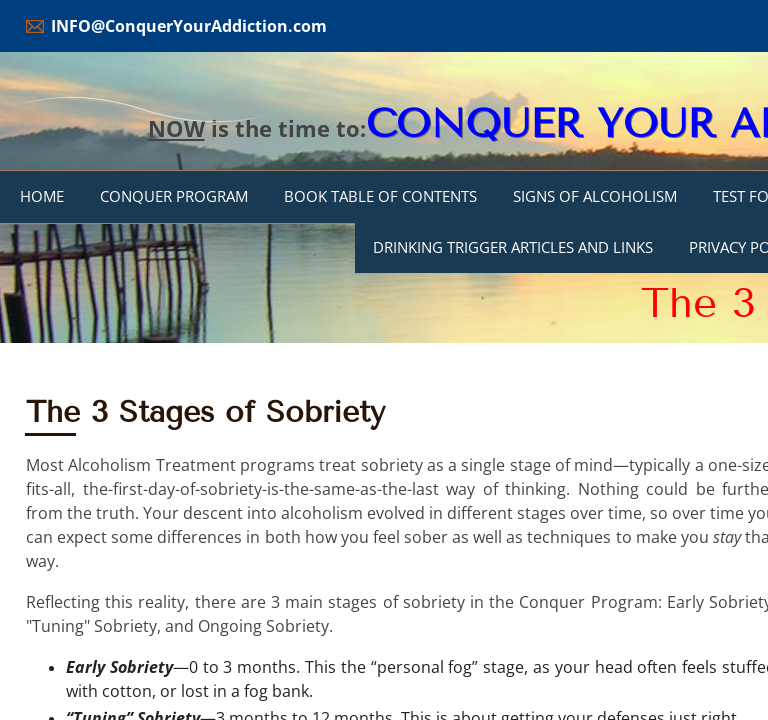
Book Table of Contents (380, 196)
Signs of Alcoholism (595, 196)
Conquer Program (174, 196)
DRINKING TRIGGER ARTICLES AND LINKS (513, 247)
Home (42, 196)
